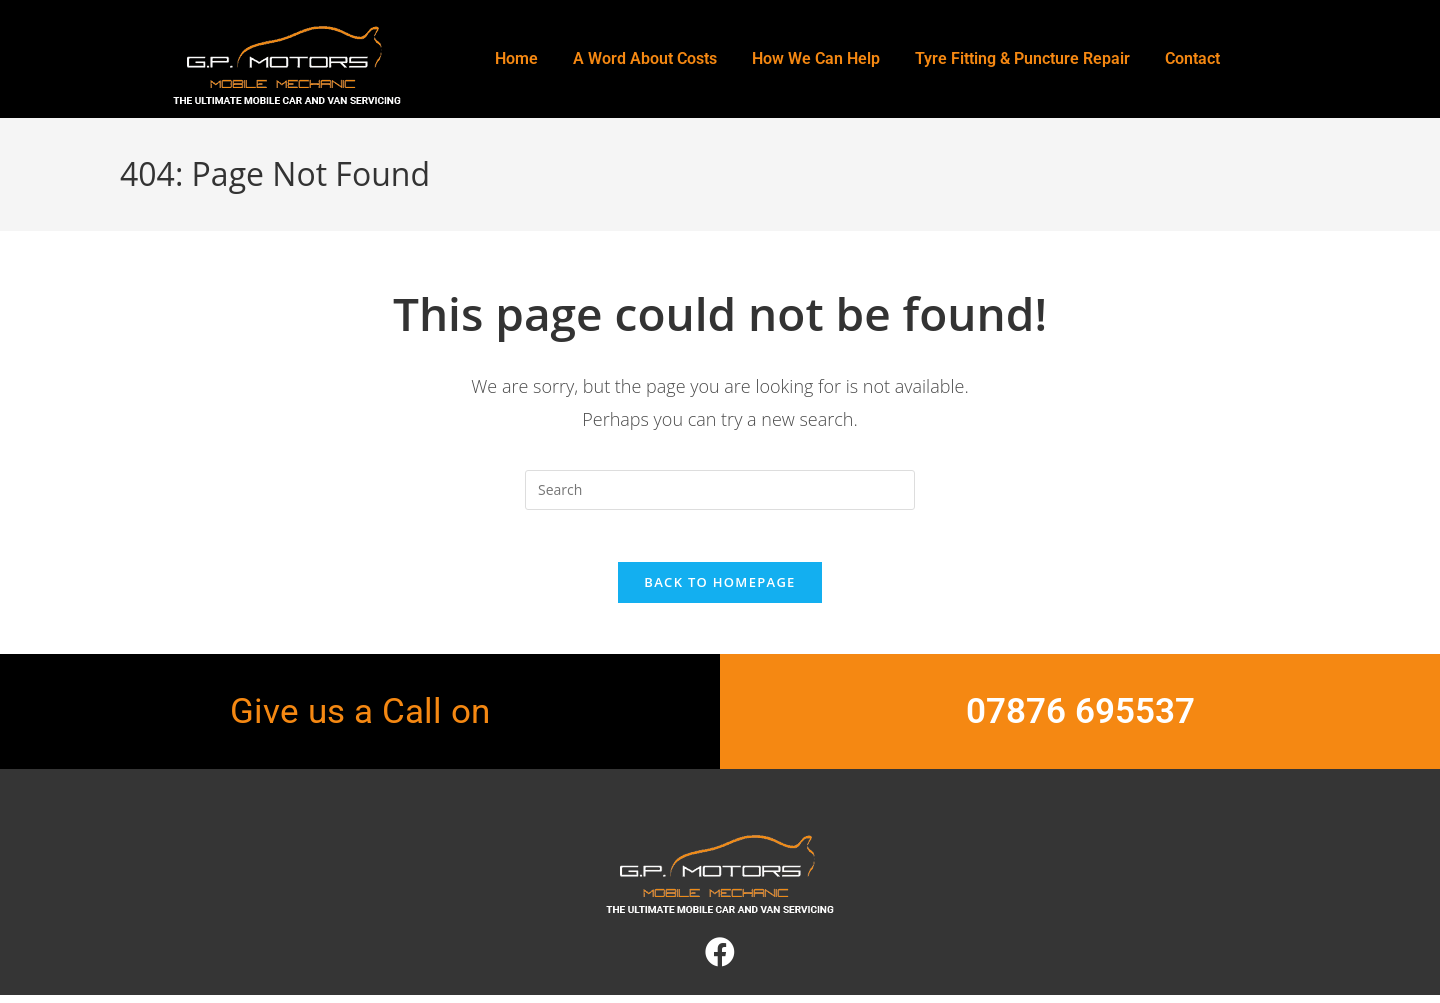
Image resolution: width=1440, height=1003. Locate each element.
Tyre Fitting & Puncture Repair (1022, 58)
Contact (1192, 58)
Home (516, 58)
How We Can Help (816, 58)
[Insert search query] (720, 490)
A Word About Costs (645, 58)
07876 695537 (1080, 720)
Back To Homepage (719, 591)
